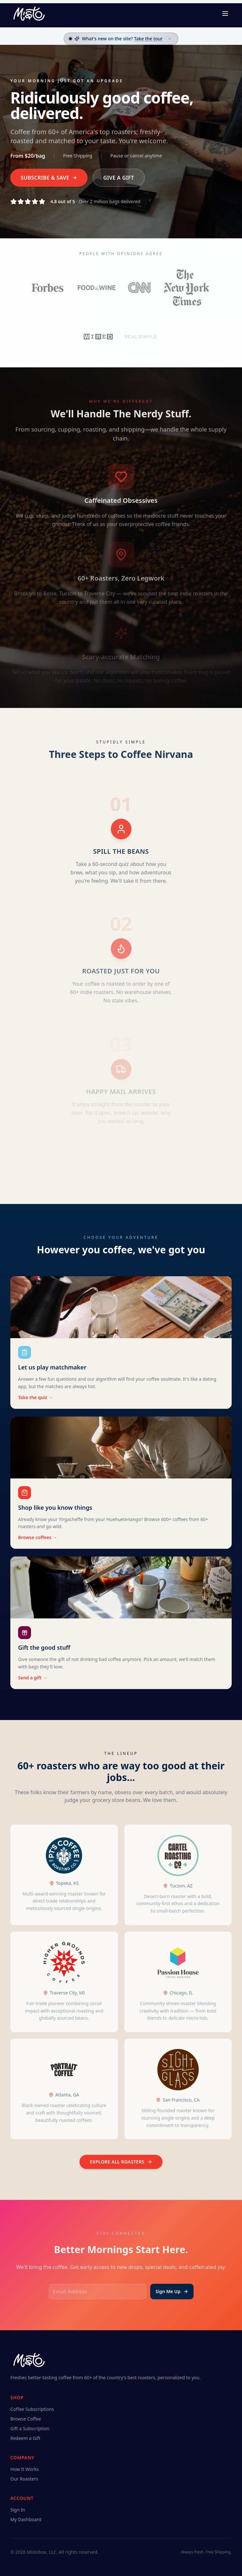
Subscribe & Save (49, 177)
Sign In (17, 2510)
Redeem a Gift (25, 2438)
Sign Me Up (171, 2291)
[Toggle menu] (225, 13)
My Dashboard (25, 2519)
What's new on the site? (122, 38)
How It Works (24, 2469)
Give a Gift (118, 177)
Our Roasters (24, 2479)
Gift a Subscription (29, 2428)
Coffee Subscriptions (32, 2409)
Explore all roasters (121, 2162)
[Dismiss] (169, 38)
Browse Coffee (25, 2419)
